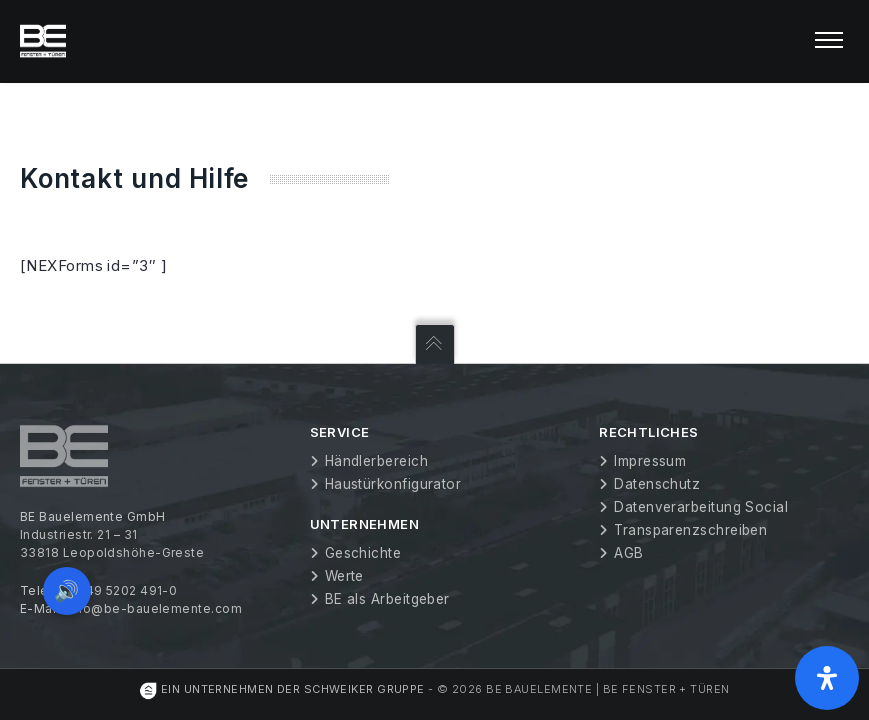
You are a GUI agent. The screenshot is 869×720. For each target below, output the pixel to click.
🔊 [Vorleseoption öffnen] (68, 589)
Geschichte (363, 553)
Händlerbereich (376, 461)
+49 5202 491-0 (127, 590)
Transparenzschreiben (690, 530)
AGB (628, 553)
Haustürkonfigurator (393, 484)
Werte (344, 576)
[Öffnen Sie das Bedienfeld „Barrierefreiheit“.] (827, 678)
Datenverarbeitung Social (701, 507)
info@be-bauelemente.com (154, 608)
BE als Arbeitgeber (387, 599)
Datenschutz (657, 484)
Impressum (650, 461)
